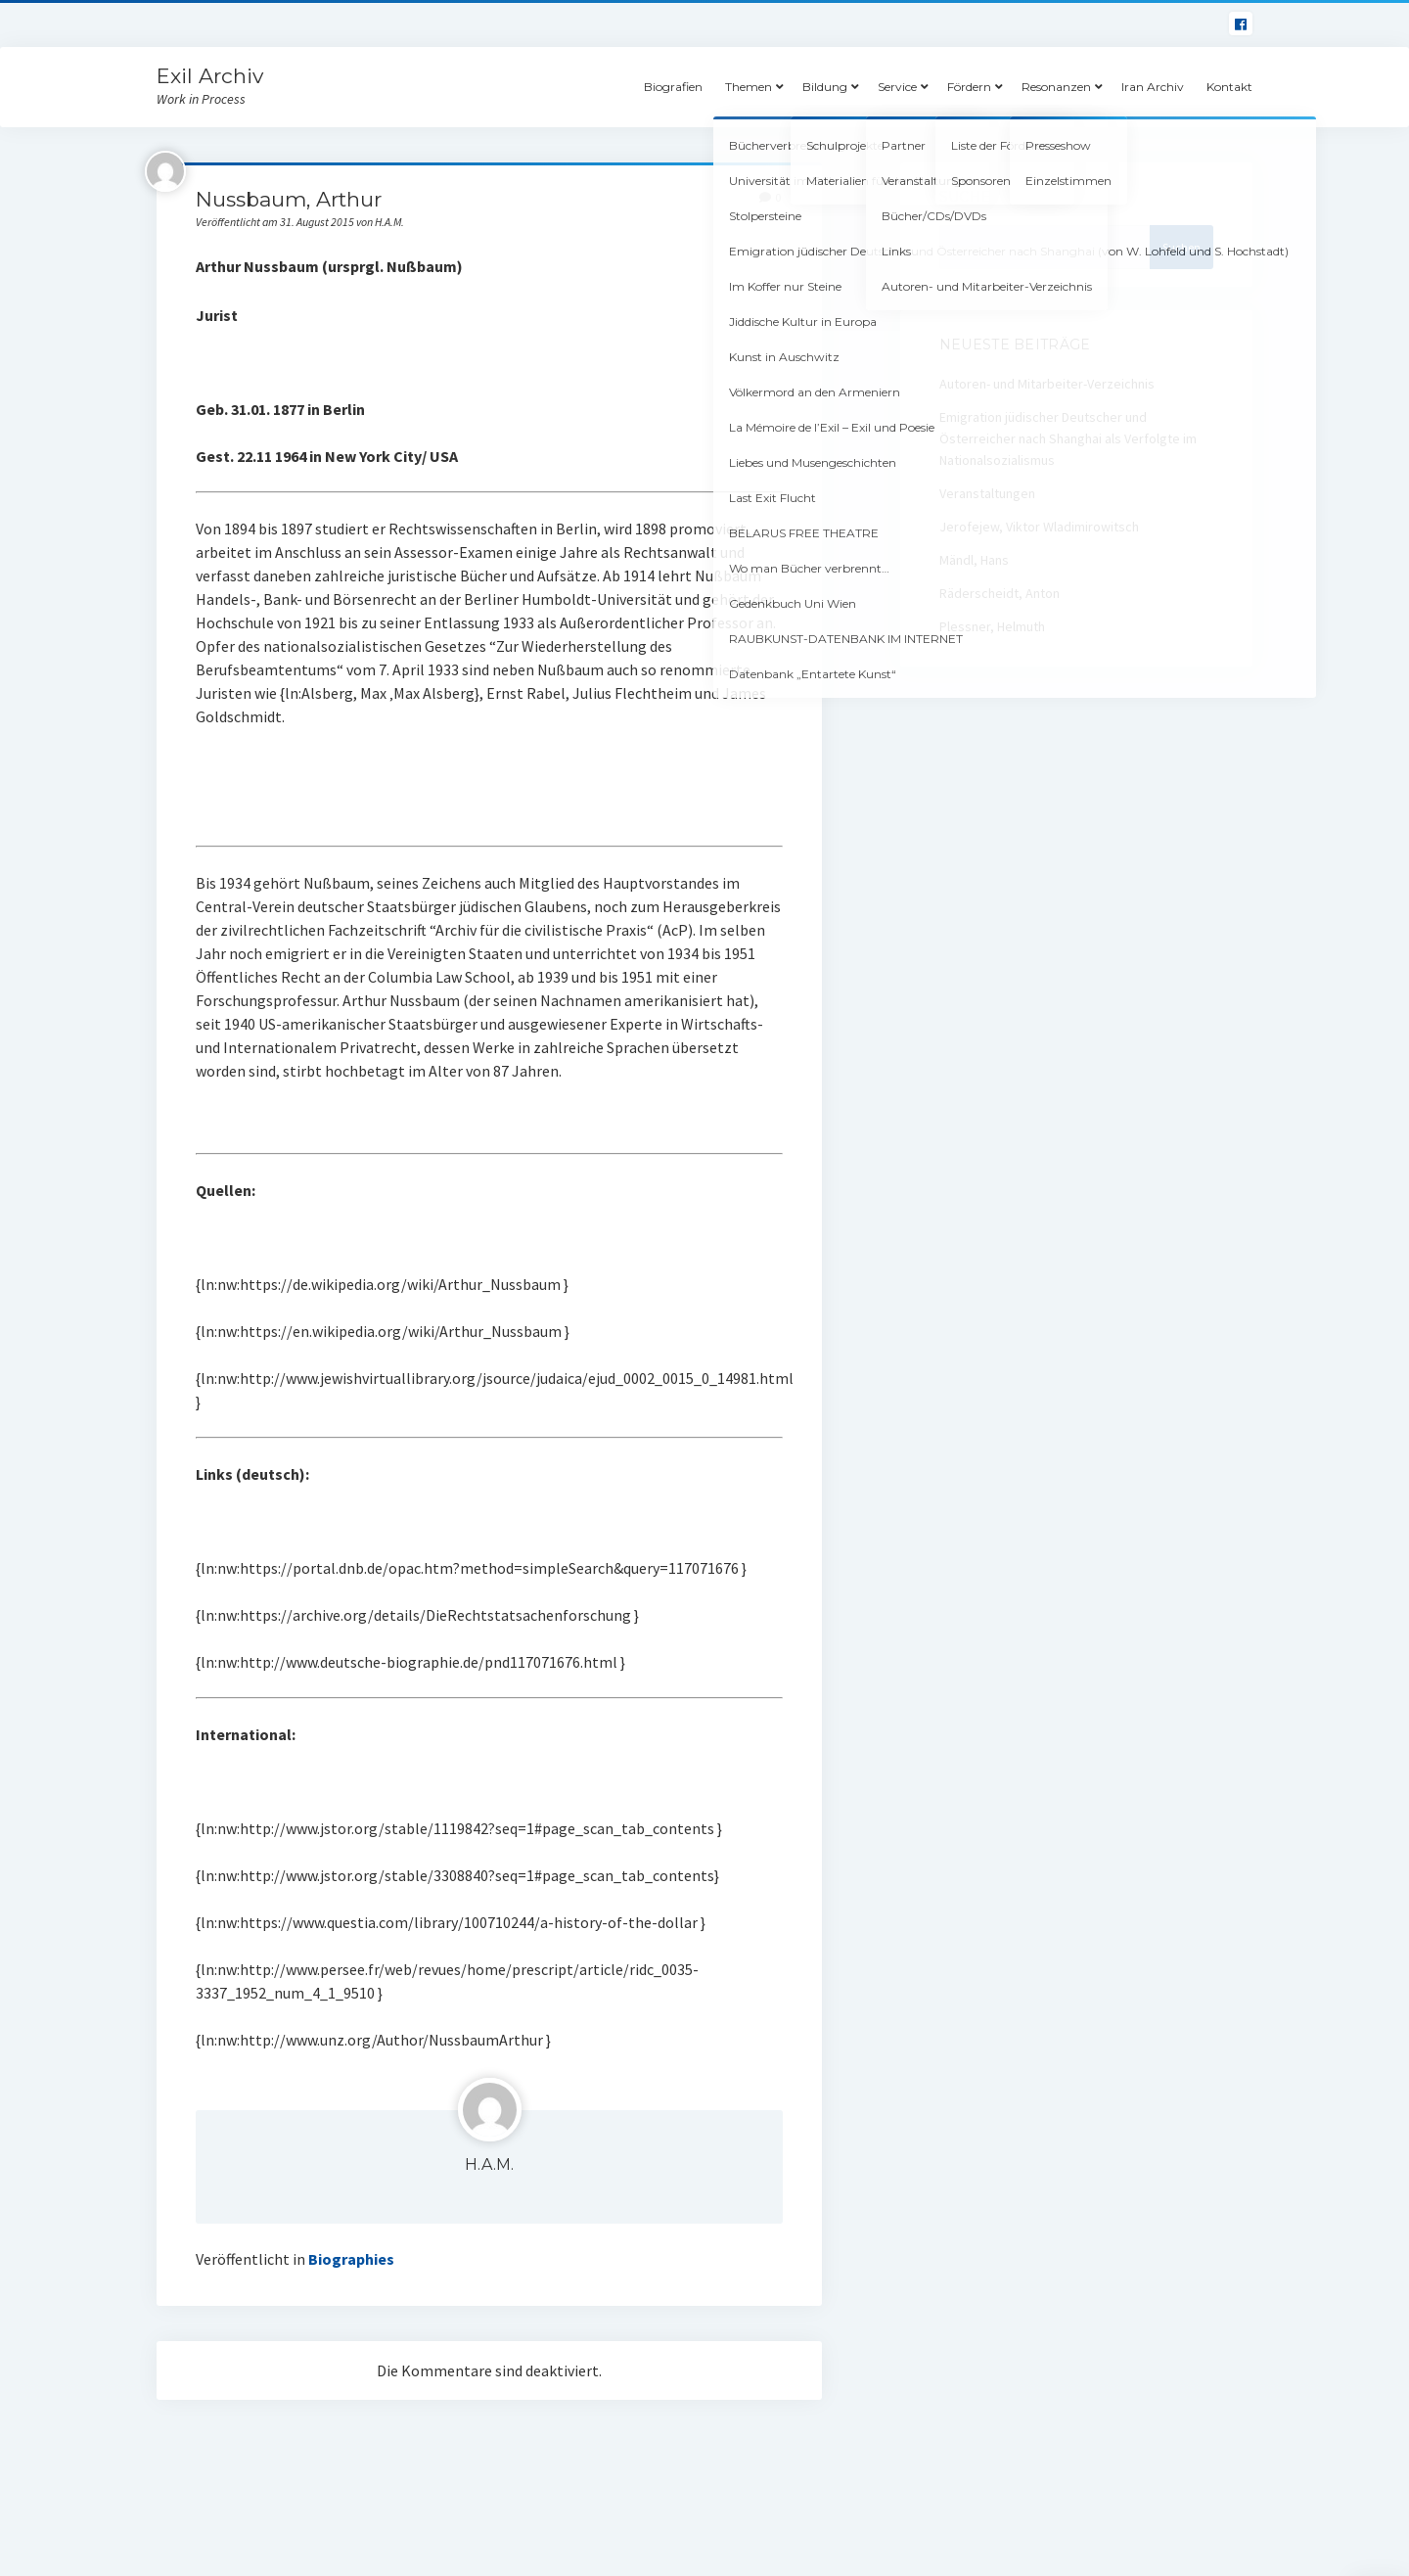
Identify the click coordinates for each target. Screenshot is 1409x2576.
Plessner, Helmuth (992, 626)
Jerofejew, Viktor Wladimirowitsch (1039, 526)
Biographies (351, 2259)
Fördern (969, 86)
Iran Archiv (1152, 86)
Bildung (824, 86)
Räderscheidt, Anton (999, 593)
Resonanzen (1056, 86)
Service (897, 86)
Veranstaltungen (987, 493)
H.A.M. (489, 2164)
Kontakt (1229, 86)
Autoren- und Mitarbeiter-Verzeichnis (1047, 383)
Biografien (673, 86)
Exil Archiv (210, 76)
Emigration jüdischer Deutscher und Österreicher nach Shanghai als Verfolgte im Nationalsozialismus (1068, 438)
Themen (748, 86)
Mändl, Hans (974, 560)
